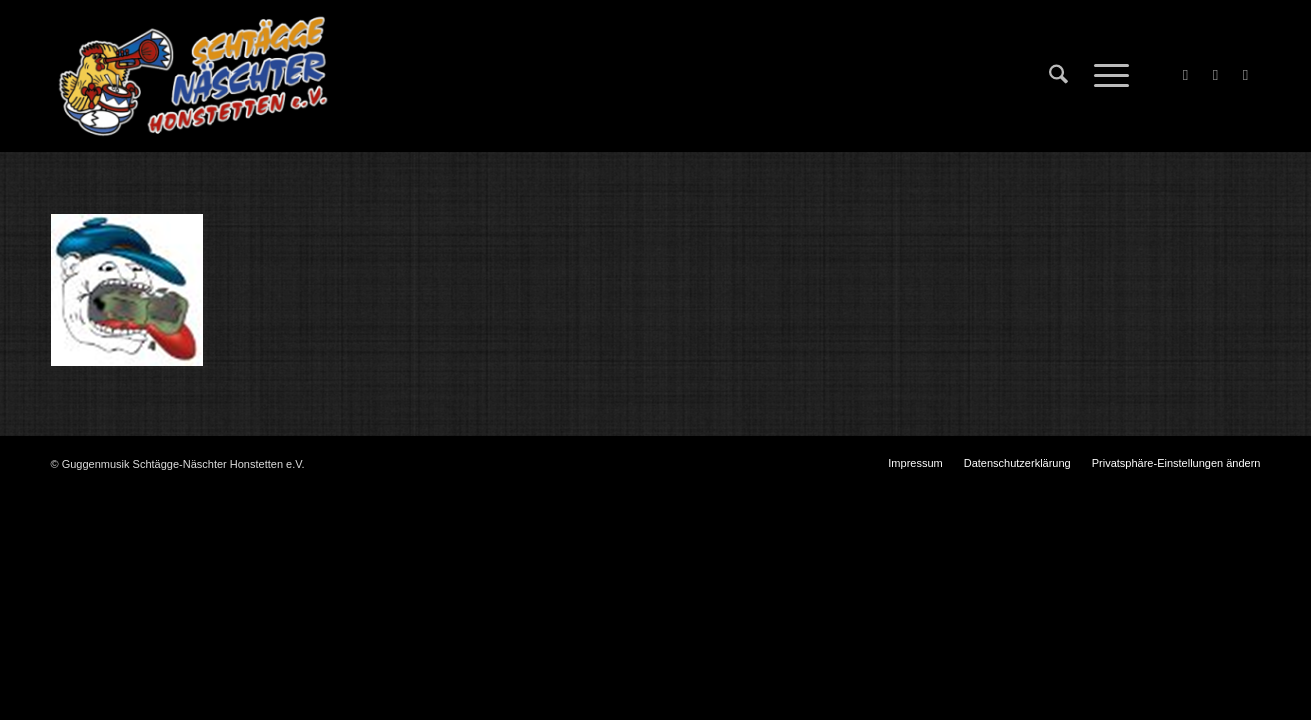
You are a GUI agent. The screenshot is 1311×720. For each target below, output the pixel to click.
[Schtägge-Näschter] (193, 76)
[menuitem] (1058, 76)
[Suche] (1058, 76)
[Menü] (1105, 76)
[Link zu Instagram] (1246, 75)
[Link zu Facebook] (1186, 75)
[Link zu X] (1216, 75)
